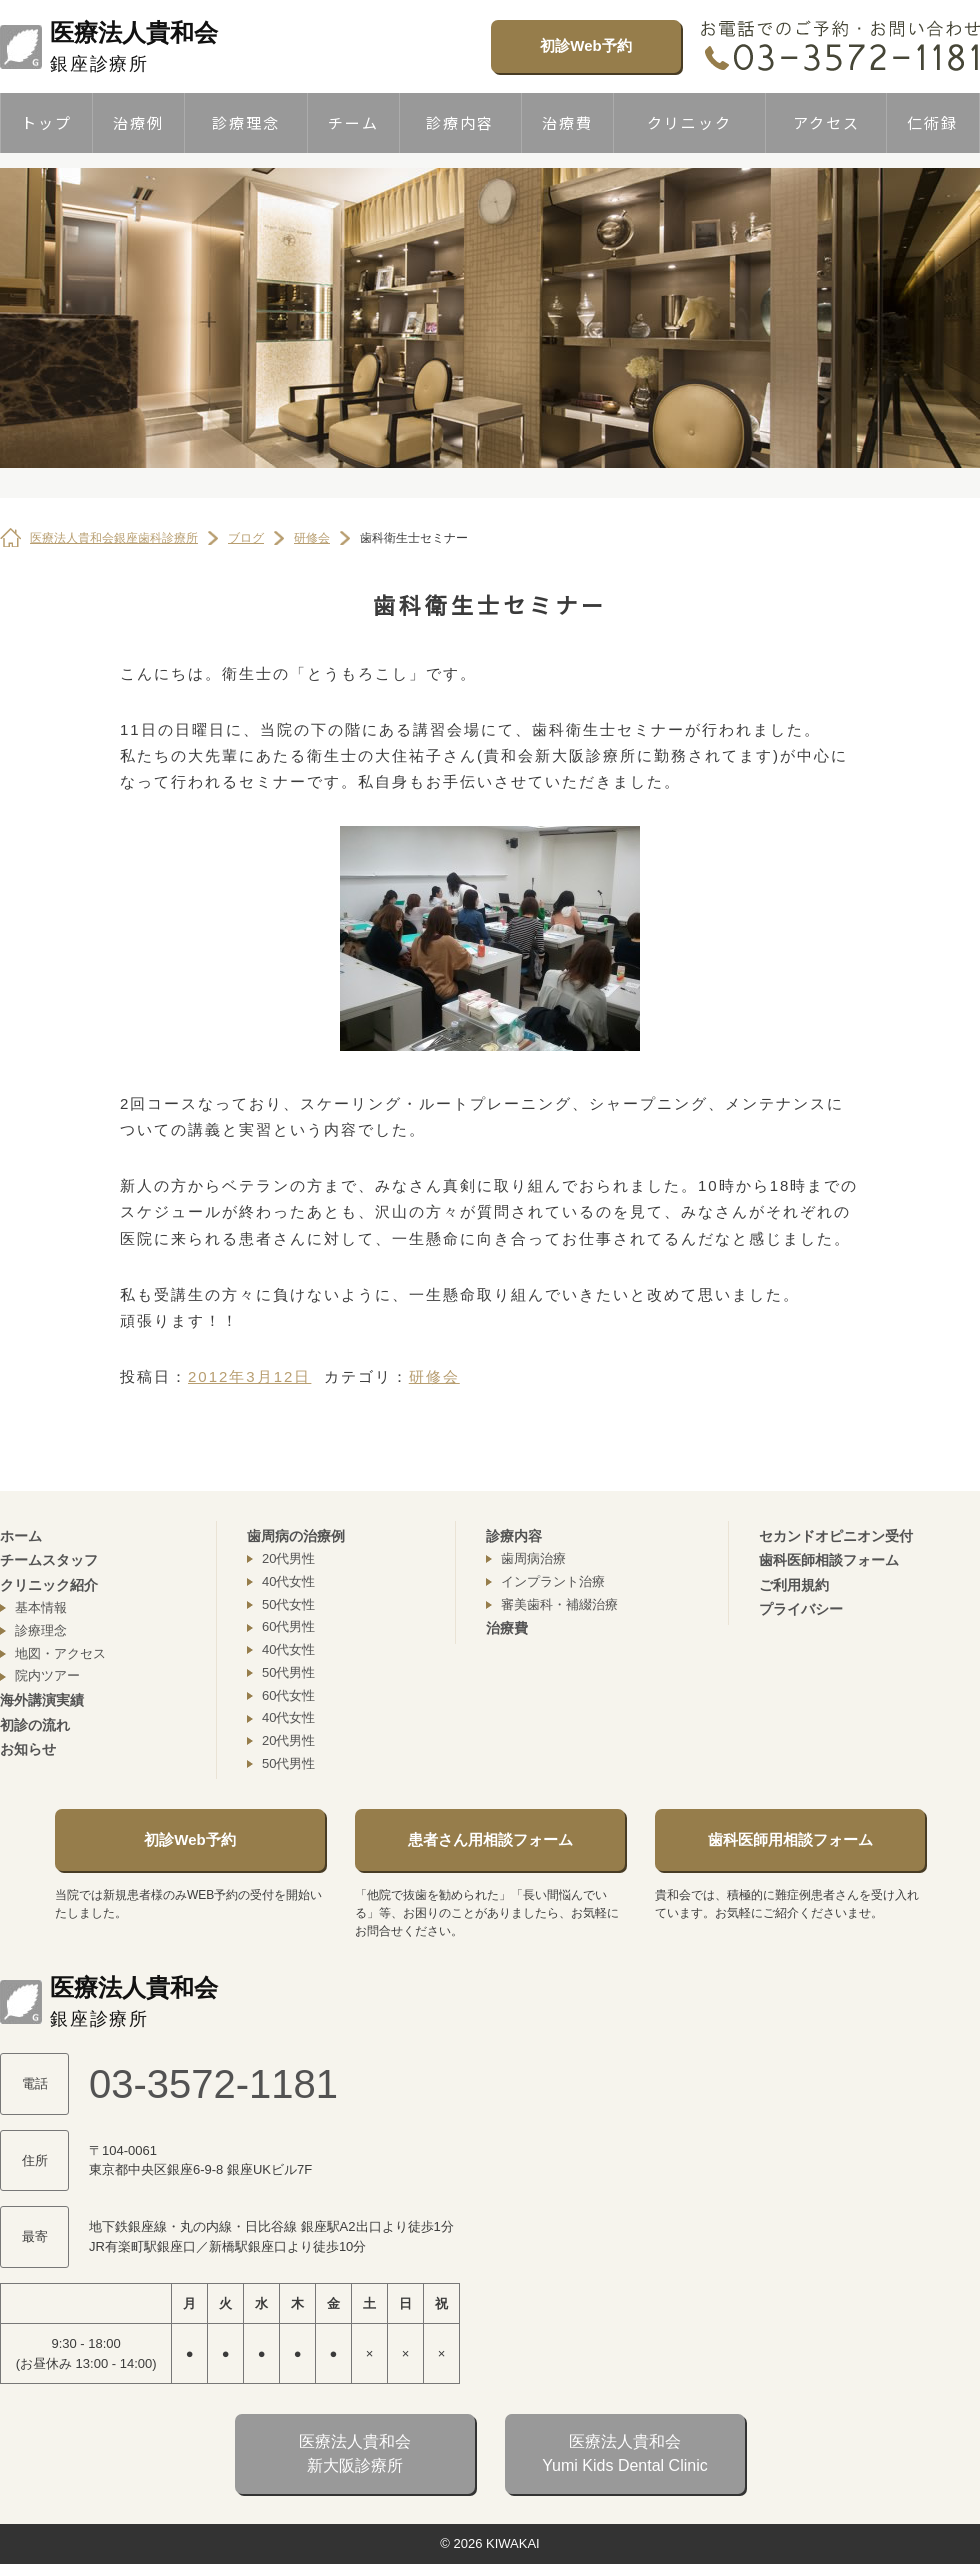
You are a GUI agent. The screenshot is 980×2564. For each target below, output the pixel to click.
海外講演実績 (42, 1700)
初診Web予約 (585, 45)
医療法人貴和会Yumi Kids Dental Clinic (624, 2453)
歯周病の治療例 (296, 1536)
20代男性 (288, 1558)
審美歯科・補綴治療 (559, 1604)
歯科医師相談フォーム (829, 1560)
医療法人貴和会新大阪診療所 (355, 2453)
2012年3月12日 (249, 1376)
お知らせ (28, 1749)
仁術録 (932, 122)
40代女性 (288, 1581)
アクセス (826, 122)
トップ (46, 122)
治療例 (138, 122)
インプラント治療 (553, 1581)
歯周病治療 (533, 1558)
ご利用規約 (794, 1585)
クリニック (689, 122)
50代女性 (288, 1604)
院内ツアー (47, 1675)
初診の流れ (35, 1725)
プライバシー (801, 1609)
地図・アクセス (60, 1653)
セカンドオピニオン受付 (836, 1536)
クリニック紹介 (49, 1585)
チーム (353, 122)
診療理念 (246, 122)
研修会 (434, 1376)
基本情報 (41, 1607)
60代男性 (288, 1626)
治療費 (567, 122)
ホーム (21, 1536)
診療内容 (460, 122)
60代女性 (288, 1695)
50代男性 (288, 1672)
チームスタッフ (49, 1560)
